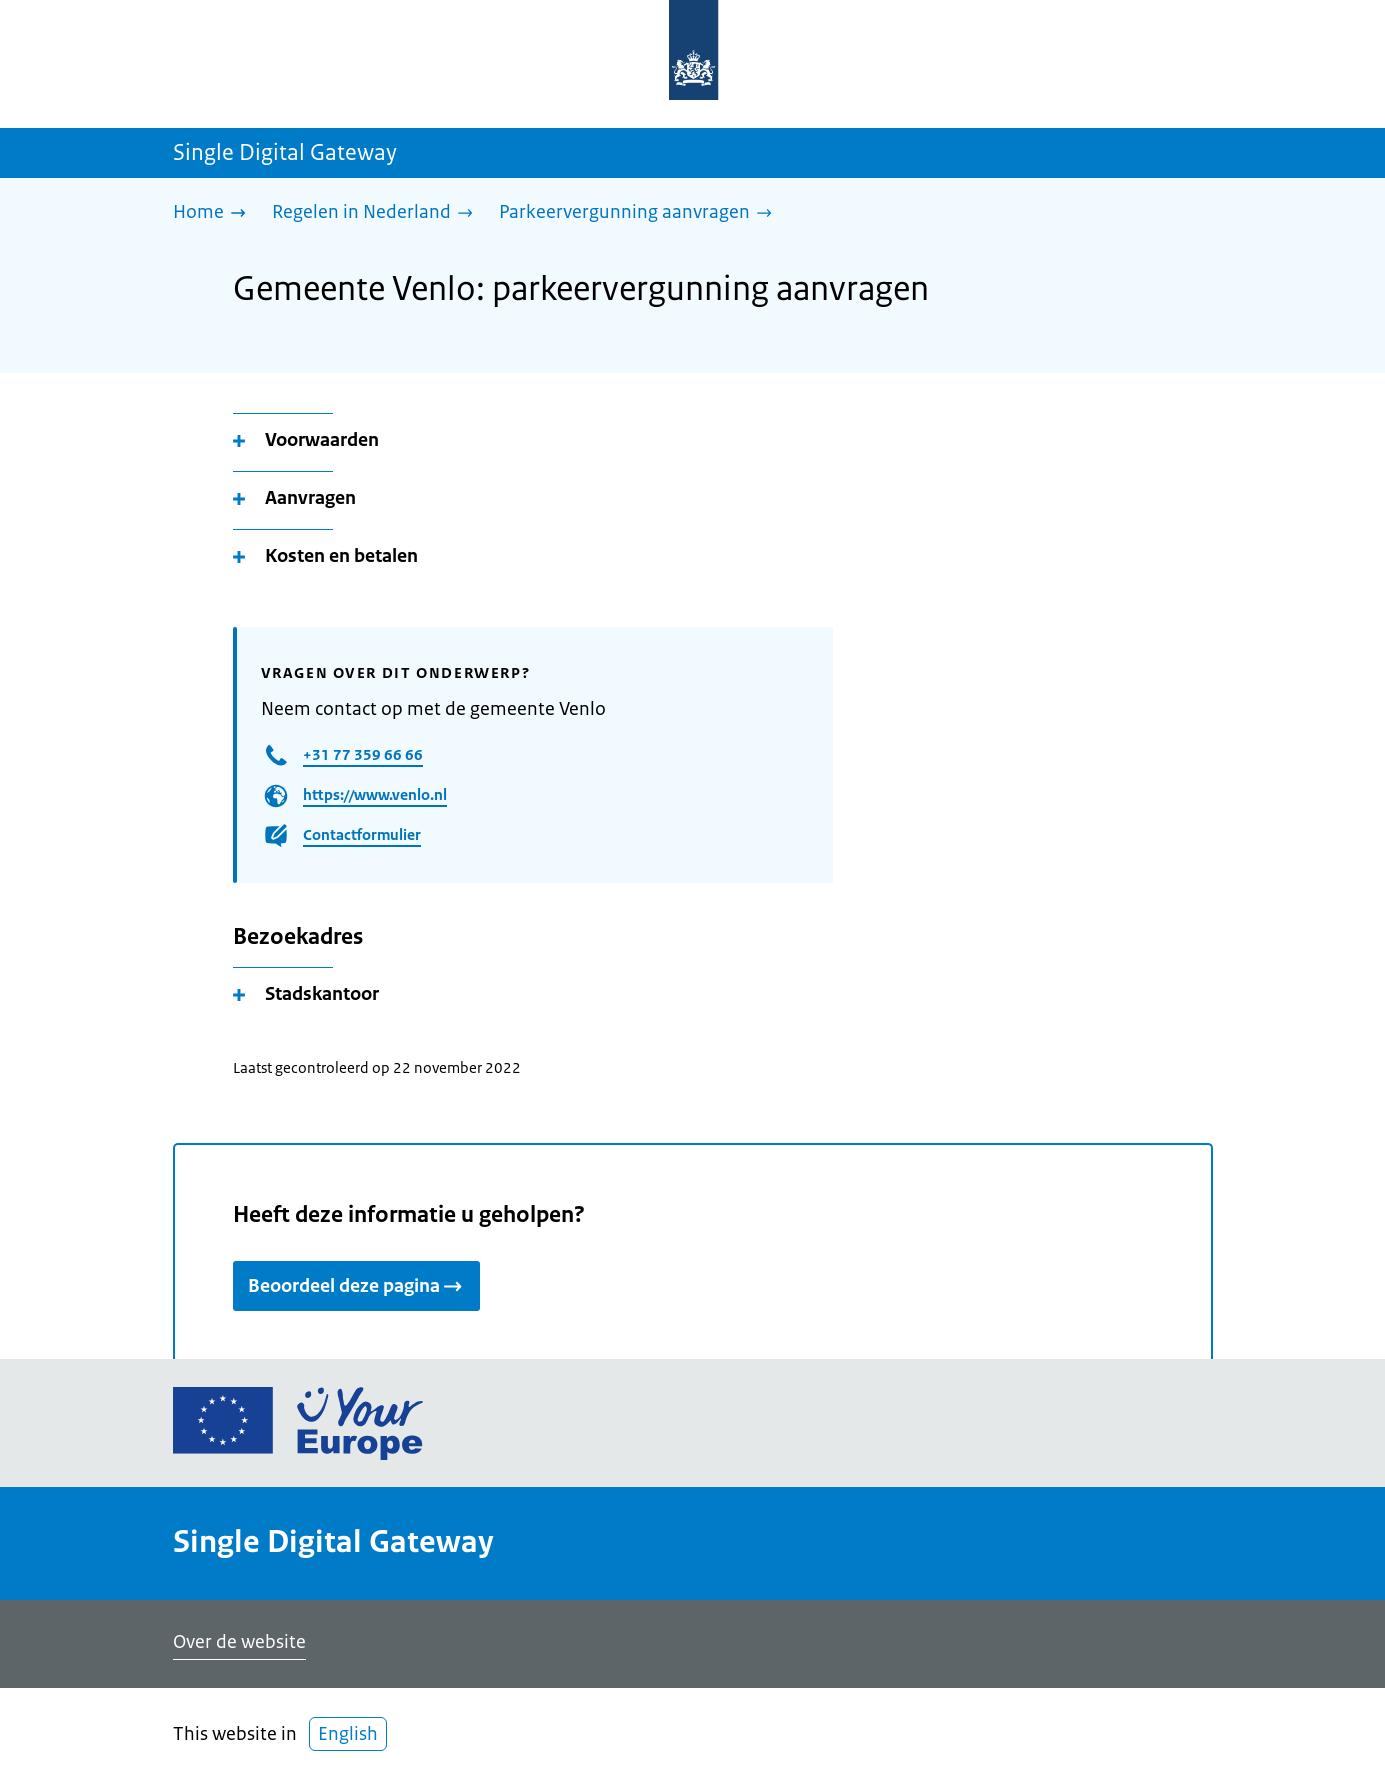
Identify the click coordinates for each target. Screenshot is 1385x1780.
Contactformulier (362, 834)
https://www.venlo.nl (375, 794)
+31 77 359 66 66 (363, 754)
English (348, 1734)
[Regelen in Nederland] (377, 213)
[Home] (214, 213)
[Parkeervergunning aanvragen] (640, 213)
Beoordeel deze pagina (356, 1286)
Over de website (239, 1642)
